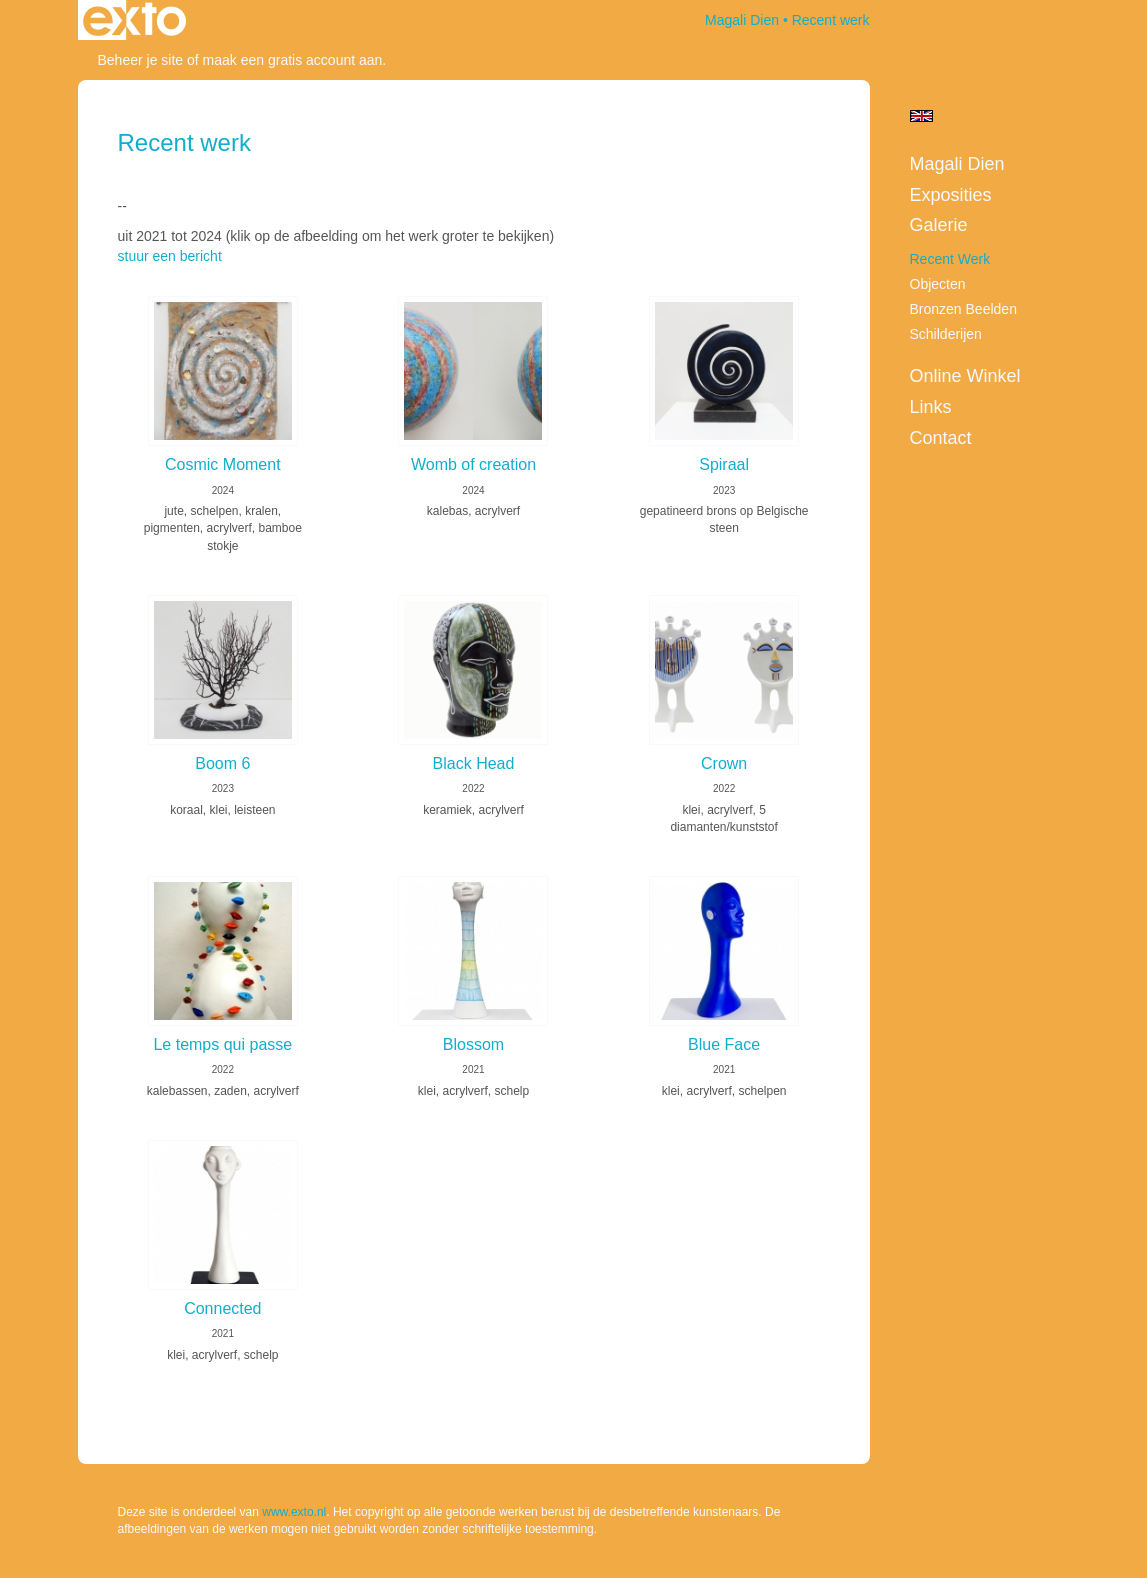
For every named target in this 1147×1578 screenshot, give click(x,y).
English (921, 116)
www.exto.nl (294, 1512)
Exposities (951, 195)
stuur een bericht (170, 256)
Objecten (938, 284)
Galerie (939, 225)
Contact (941, 438)
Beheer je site (141, 60)
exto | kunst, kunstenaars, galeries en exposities (134, 20)
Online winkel (965, 376)
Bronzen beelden (963, 309)
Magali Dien (742, 20)
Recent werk (950, 259)
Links (931, 407)
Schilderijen (946, 334)
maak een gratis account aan (293, 60)
